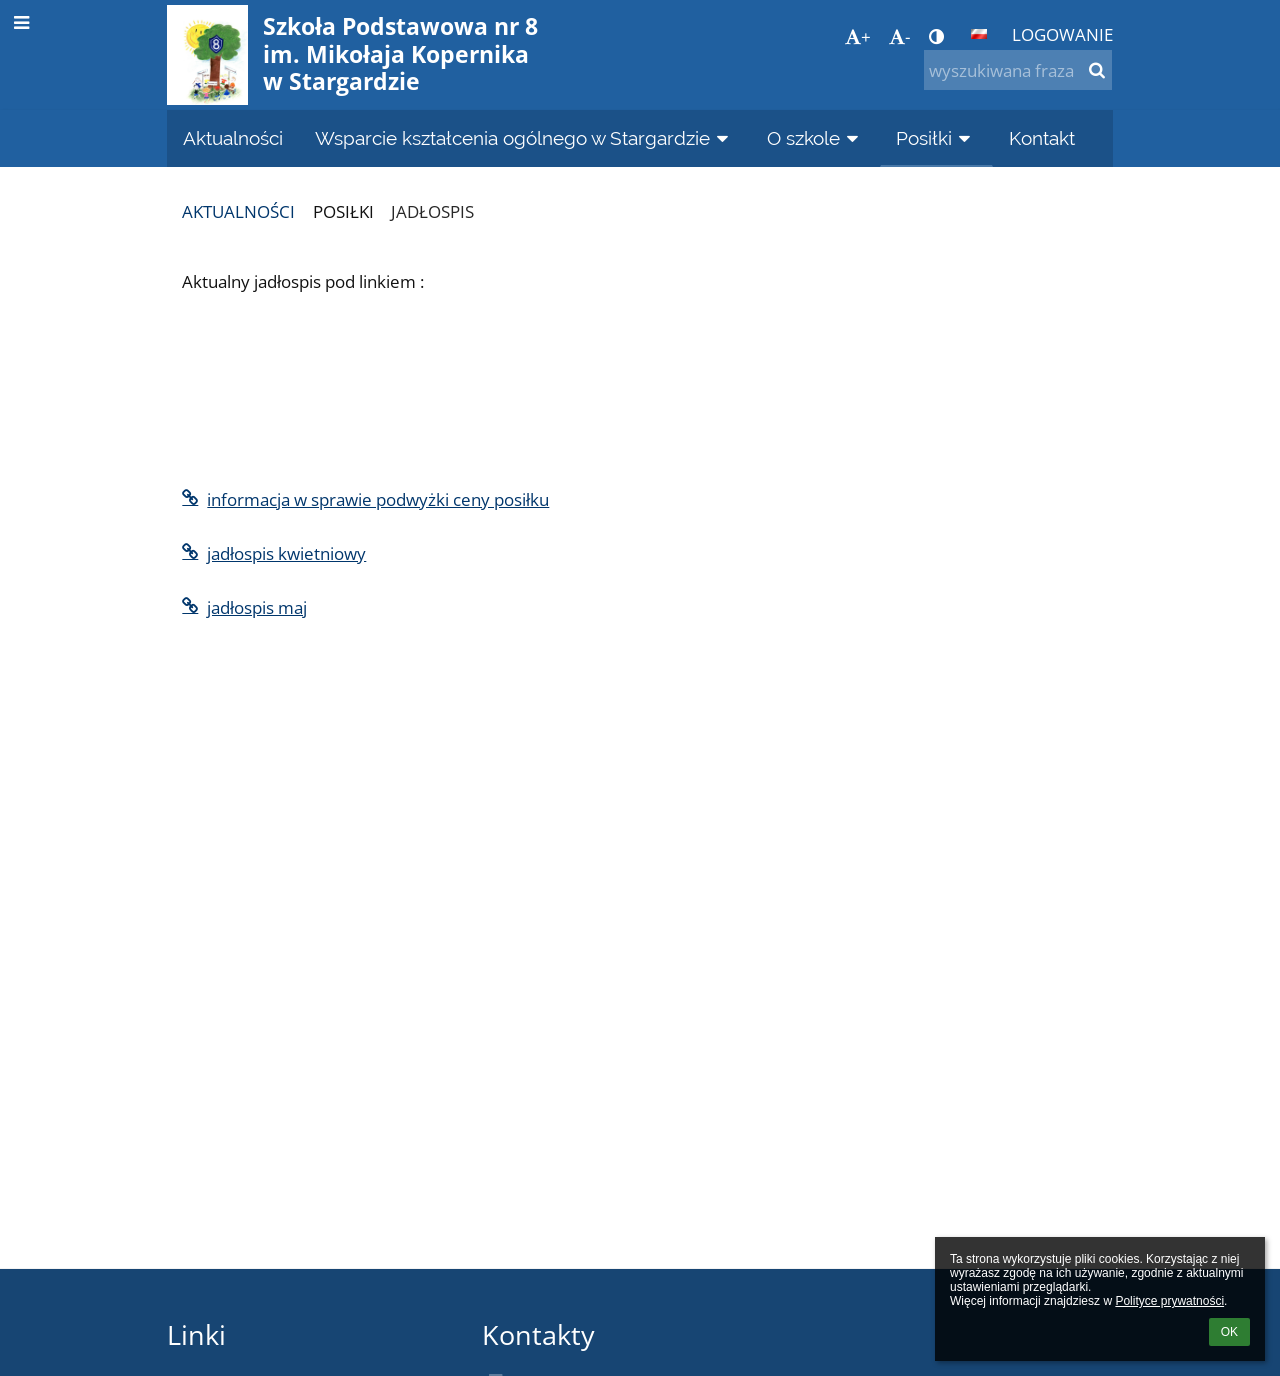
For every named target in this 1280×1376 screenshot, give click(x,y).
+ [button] (858, 36)
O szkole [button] (816, 138)
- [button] (899, 36)
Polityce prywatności (1169, 1301)
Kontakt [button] (1042, 138)
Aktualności (238, 211)
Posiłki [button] (936, 138)
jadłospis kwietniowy (274, 553)
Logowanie (1062, 34)
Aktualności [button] (233, 138)
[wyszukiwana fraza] (1018, 70)
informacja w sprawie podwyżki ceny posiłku (365, 499)
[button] (979, 34)
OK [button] (1229, 1332)
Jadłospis (432, 211)
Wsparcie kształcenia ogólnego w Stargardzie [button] (525, 138)
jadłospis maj (244, 607)
